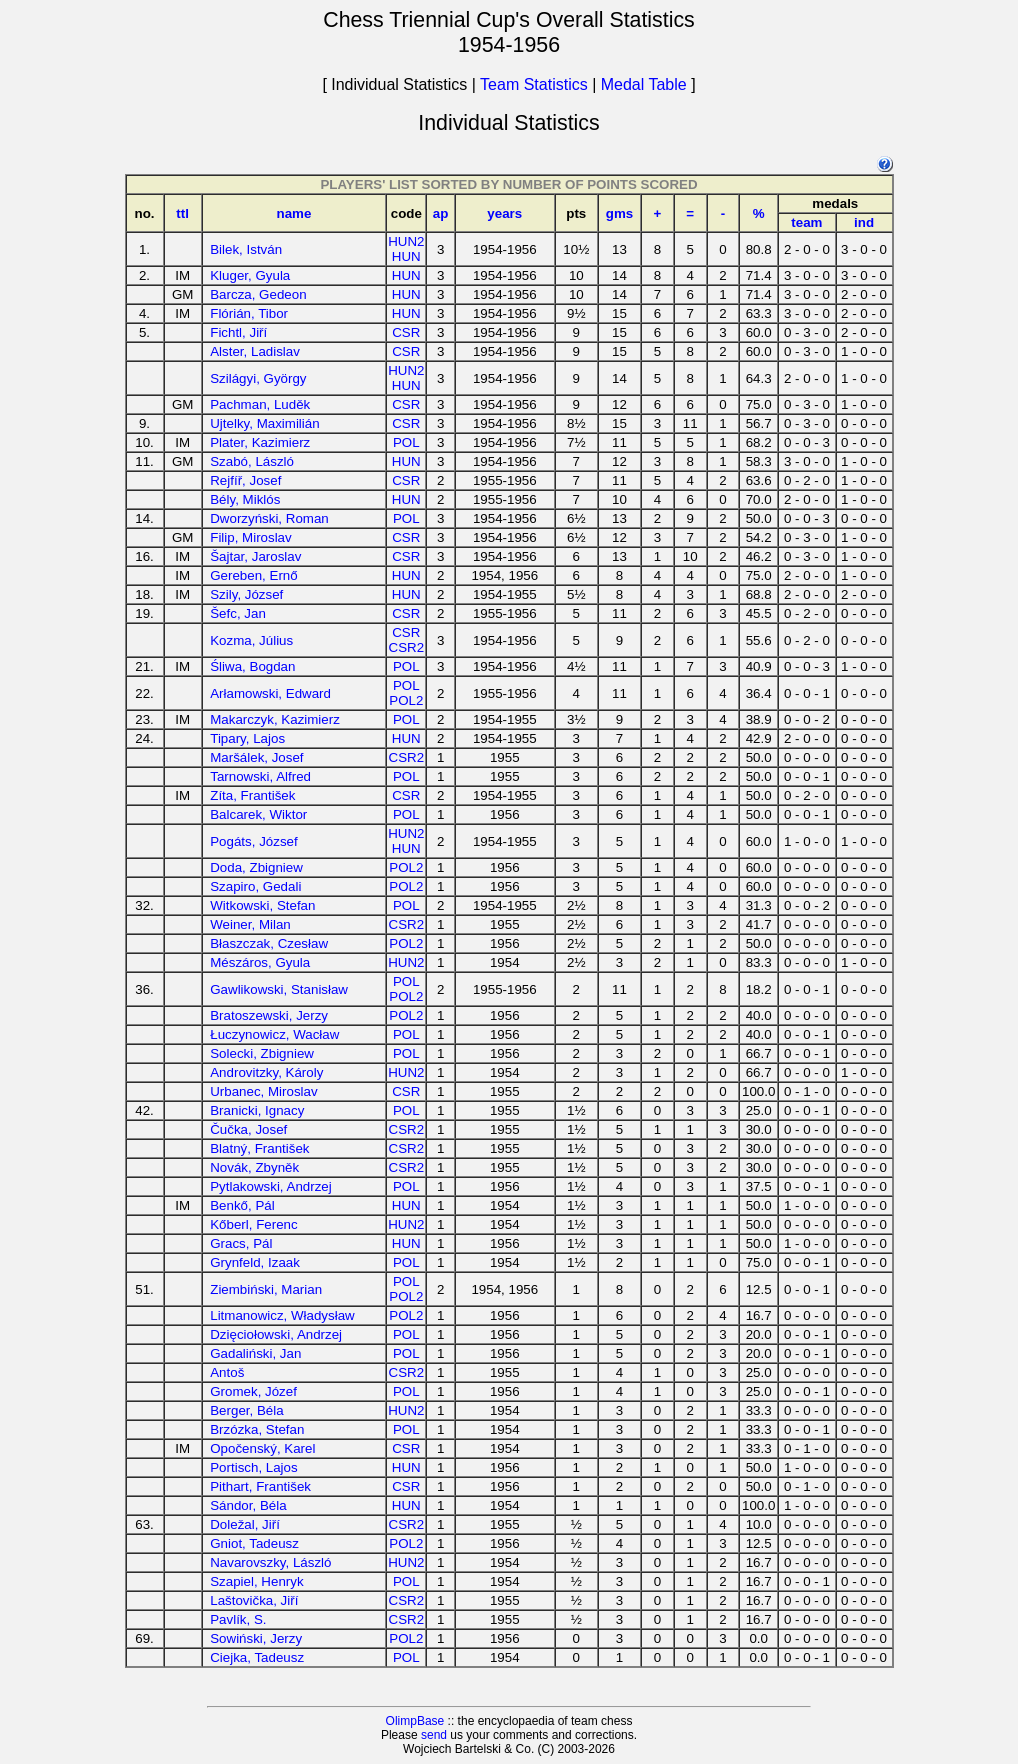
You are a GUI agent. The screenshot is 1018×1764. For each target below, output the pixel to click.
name (294, 213)
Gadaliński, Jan (255, 1353)
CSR (406, 332)
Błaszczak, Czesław (269, 943)
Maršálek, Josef (256, 757)
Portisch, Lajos (253, 1467)
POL (406, 442)
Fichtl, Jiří (238, 332)
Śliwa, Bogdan (252, 666)
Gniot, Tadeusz (254, 1543)
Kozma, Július (251, 640)
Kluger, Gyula (250, 275)
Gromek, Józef (253, 1391)
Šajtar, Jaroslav (255, 556)
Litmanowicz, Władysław (282, 1315)
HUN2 (406, 241)
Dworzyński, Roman (269, 518)
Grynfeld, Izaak (255, 1262)
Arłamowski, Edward (270, 693)
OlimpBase (415, 1721)
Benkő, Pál (242, 1205)
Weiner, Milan (250, 924)
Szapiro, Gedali (255, 886)
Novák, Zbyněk (254, 1167)
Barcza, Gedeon (258, 294)
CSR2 (407, 647)
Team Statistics (534, 84)
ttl (182, 213)
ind (864, 222)
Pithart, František (260, 1486)
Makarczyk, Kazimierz (275, 719)
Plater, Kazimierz (260, 442)
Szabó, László (252, 461)
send (434, 1735)
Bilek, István (246, 249)
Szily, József (246, 594)
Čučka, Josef (248, 1129)
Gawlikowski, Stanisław (279, 989)
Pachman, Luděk (260, 404)
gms (619, 213)
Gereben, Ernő (253, 575)
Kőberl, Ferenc (253, 1224)
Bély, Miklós (245, 499)
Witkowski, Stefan (262, 905)
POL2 (406, 700)
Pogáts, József (253, 841)
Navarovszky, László (270, 1562)
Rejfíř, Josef (245, 480)
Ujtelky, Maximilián (264, 423)
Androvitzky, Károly (266, 1072)
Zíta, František (252, 795)
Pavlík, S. (238, 1619)
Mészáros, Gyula (260, 962)
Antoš (227, 1372)
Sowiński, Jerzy (256, 1638)
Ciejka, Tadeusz (257, 1657)
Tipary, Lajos (247, 738)
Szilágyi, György (258, 378)
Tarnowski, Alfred (260, 776)
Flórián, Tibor (249, 313)
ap (441, 213)
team (806, 222)
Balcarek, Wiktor (258, 814)
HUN (406, 256)
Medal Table (644, 84)
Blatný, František (259, 1148)
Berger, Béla (246, 1410)
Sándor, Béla (248, 1505)
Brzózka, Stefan (257, 1429)
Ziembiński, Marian (266, 1289)
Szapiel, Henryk (256, 1581)
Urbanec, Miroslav (263, 1091)
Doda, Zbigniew (256, 867)
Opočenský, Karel (262, 1448)
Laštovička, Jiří (254, 1600)
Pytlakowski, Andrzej (270, 1186)
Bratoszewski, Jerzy (269, 1015)
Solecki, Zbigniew (262, 1053)
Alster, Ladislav (255, 351)
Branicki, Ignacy (257, 1110)
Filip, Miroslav (250, 537)
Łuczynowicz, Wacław (274, 1034)
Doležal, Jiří (245, 1524)
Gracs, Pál (241, 1243)
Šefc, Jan (238, 613)
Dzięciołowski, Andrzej (276, 1334)
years (504, 213)
